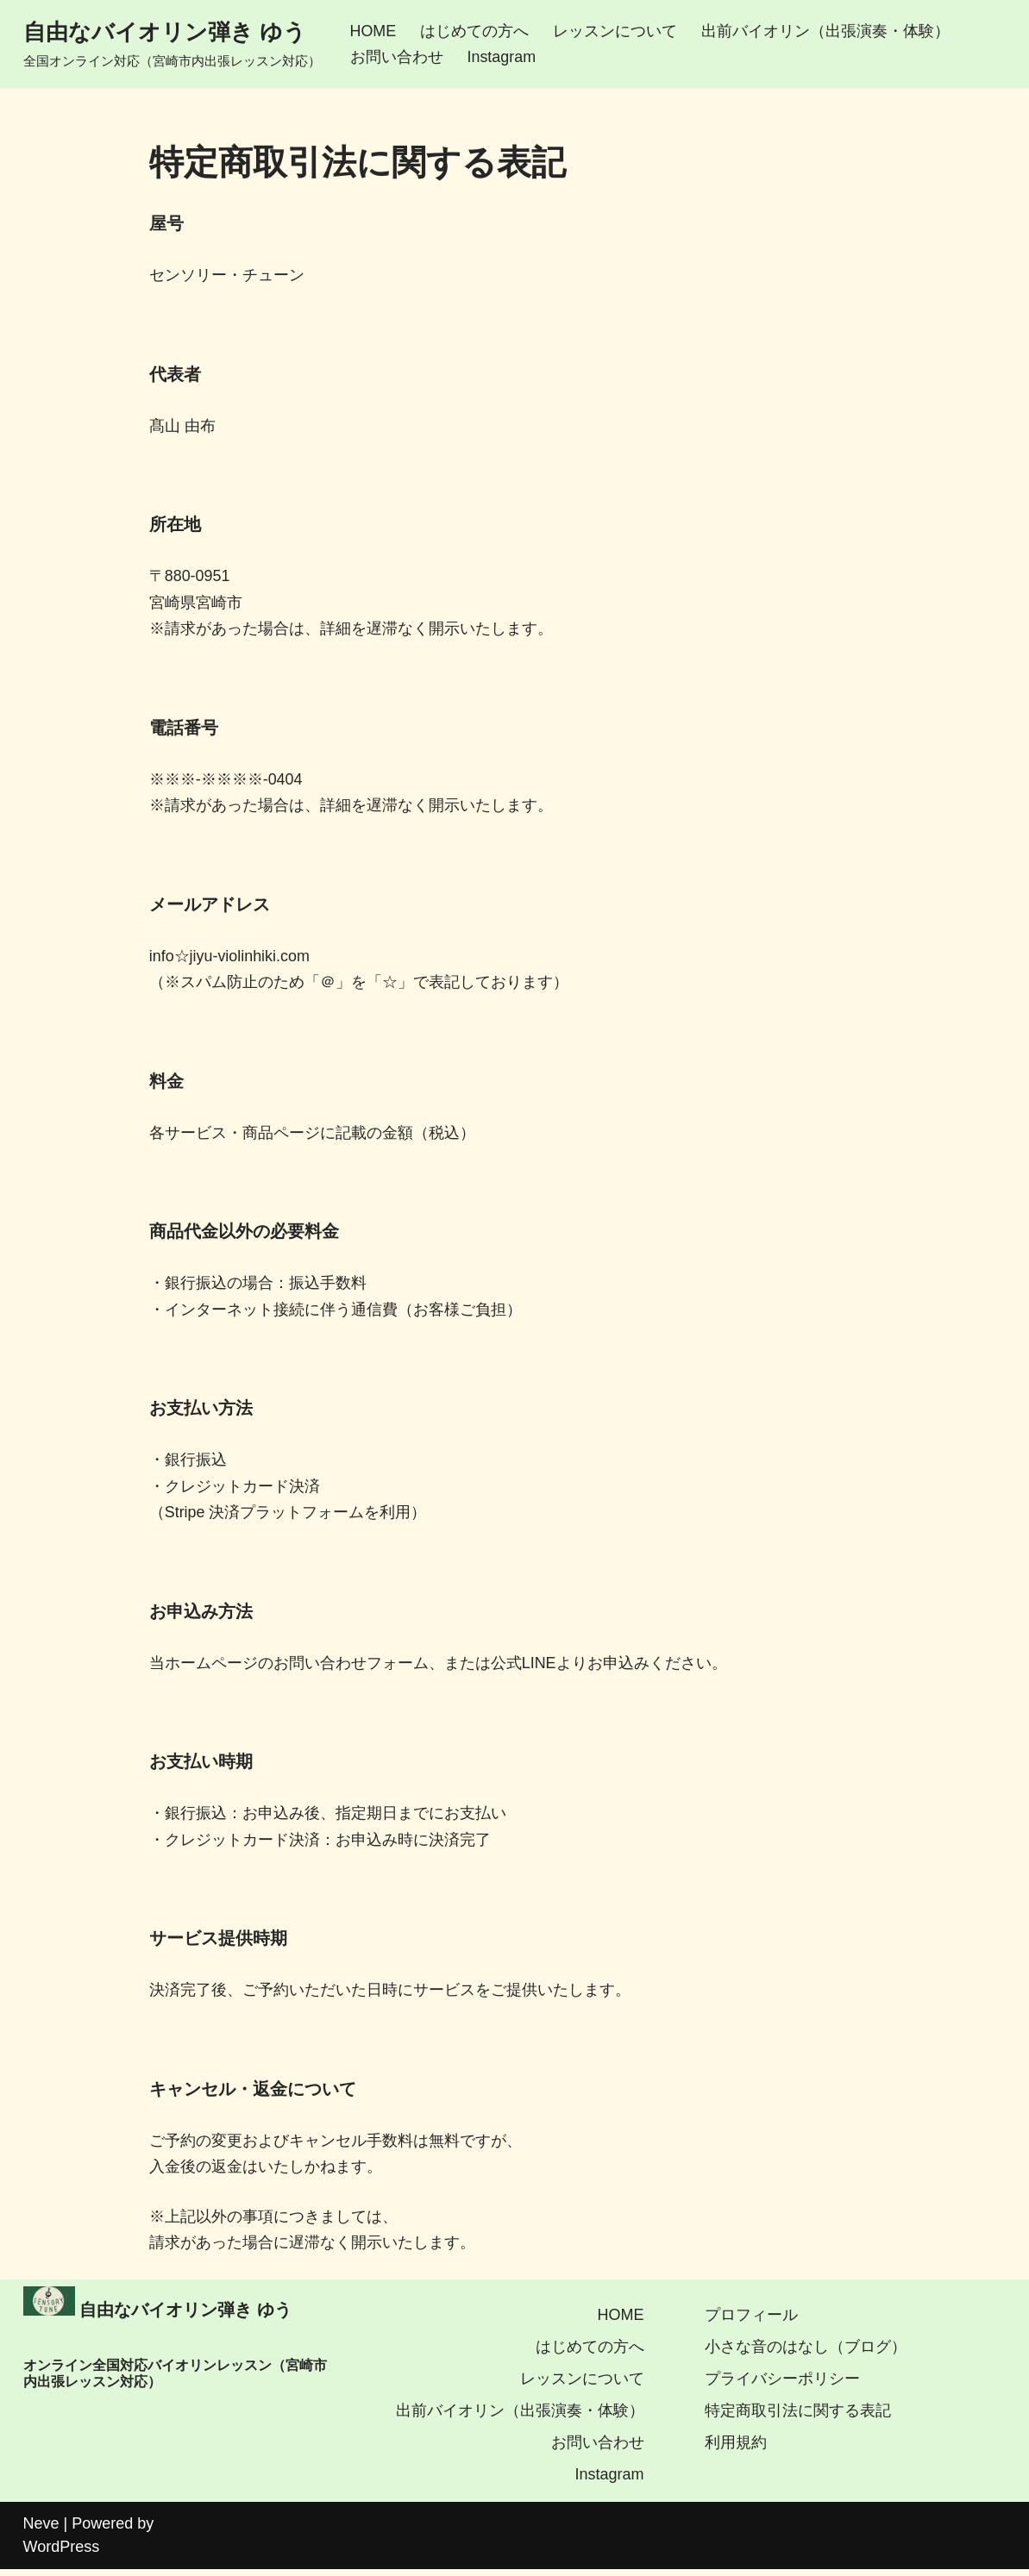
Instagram (501, 57)
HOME (373, 31)
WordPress (61, 2553)
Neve (41, 2530)
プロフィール (751, 2321)
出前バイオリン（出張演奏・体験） (826, 31)
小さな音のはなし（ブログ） (806, 2353)
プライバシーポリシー (782, 2385)
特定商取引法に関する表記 (798, 2417)
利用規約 (736, 2449)
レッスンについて (616, 31)
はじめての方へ (475, 31)
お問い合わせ (396, 57)
